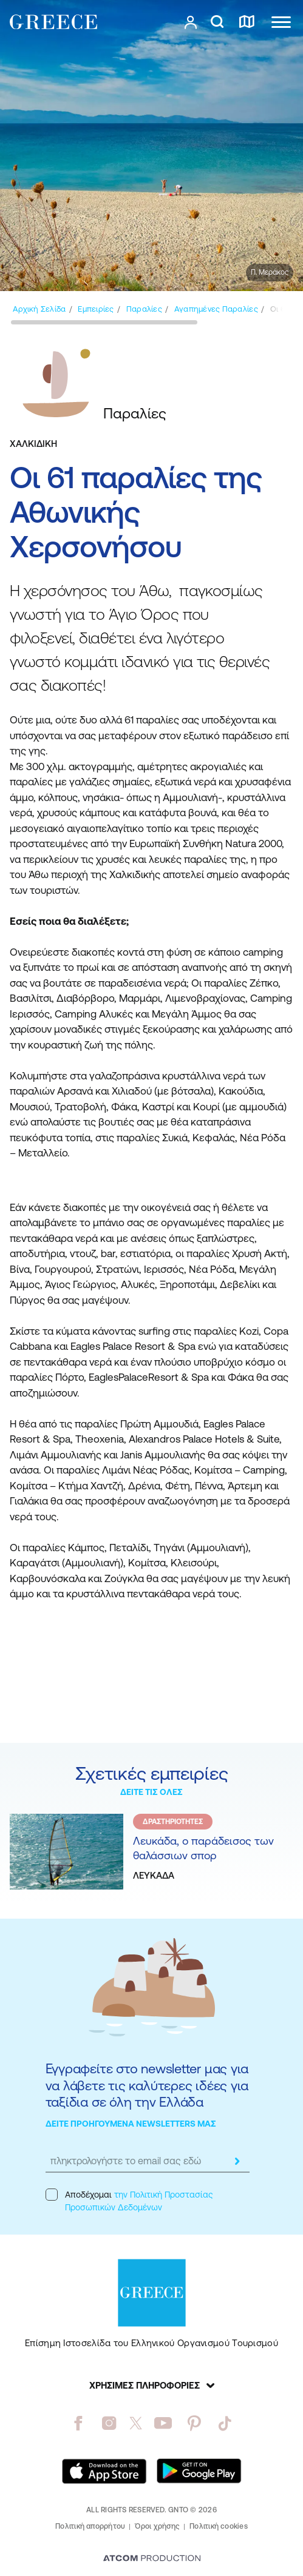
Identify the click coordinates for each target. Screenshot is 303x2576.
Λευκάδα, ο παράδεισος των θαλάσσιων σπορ (203, 1848)
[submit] (237, 2161)
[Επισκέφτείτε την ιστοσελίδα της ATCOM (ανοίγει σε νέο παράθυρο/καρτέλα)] (151, 2559)
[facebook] (78, 2423)
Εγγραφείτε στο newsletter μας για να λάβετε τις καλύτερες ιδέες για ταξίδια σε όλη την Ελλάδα (147, 2085)
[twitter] (136, 2423)
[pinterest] (194, 2423)
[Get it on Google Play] (199, 2471)
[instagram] (109, 2423)
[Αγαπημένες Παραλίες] (216, 309)
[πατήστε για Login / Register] (191, 22)
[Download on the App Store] (104, 2471)
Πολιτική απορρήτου (90, 2526)
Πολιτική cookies (218, 2526)
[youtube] (163, 2423)
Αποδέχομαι (129, 2200)
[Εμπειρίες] (96, 309)
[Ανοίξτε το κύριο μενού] (281, 22)
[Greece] (53, 22)
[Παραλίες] (144, 309)
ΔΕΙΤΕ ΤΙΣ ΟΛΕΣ (151, 1792)
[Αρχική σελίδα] (39, 309)
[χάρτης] (246, 22)
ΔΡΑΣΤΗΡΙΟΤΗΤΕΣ (173, 1821)
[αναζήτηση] (217, 22)
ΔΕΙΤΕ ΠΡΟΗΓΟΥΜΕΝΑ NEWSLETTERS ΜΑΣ (131, 2123)
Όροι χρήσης (157, 2526)
